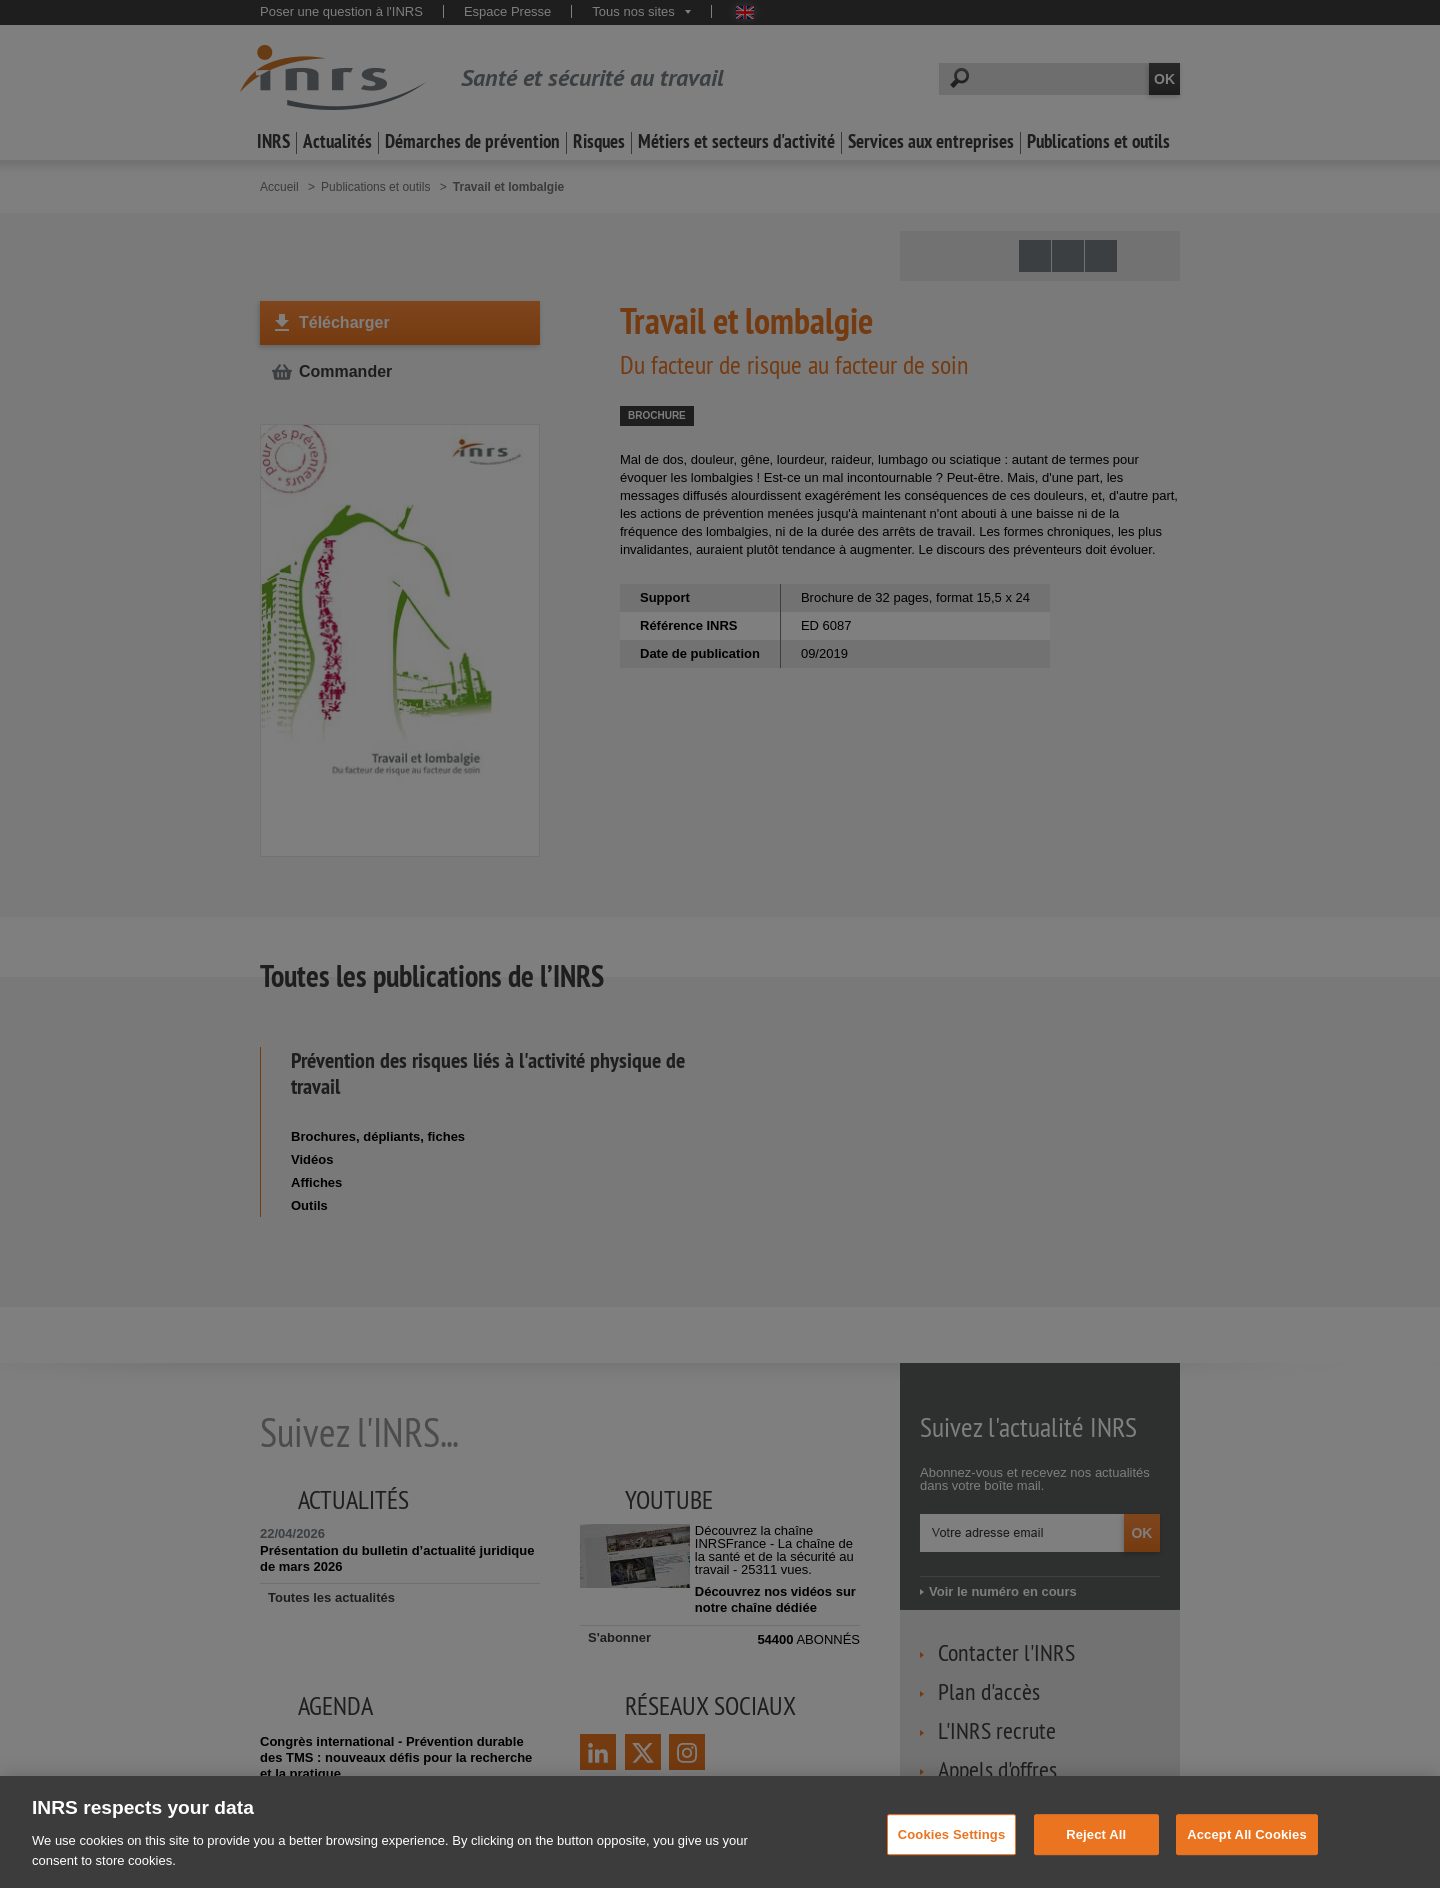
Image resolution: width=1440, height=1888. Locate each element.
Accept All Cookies (1247, 1852)
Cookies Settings (952, 1852)
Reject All (1096, 1852)
